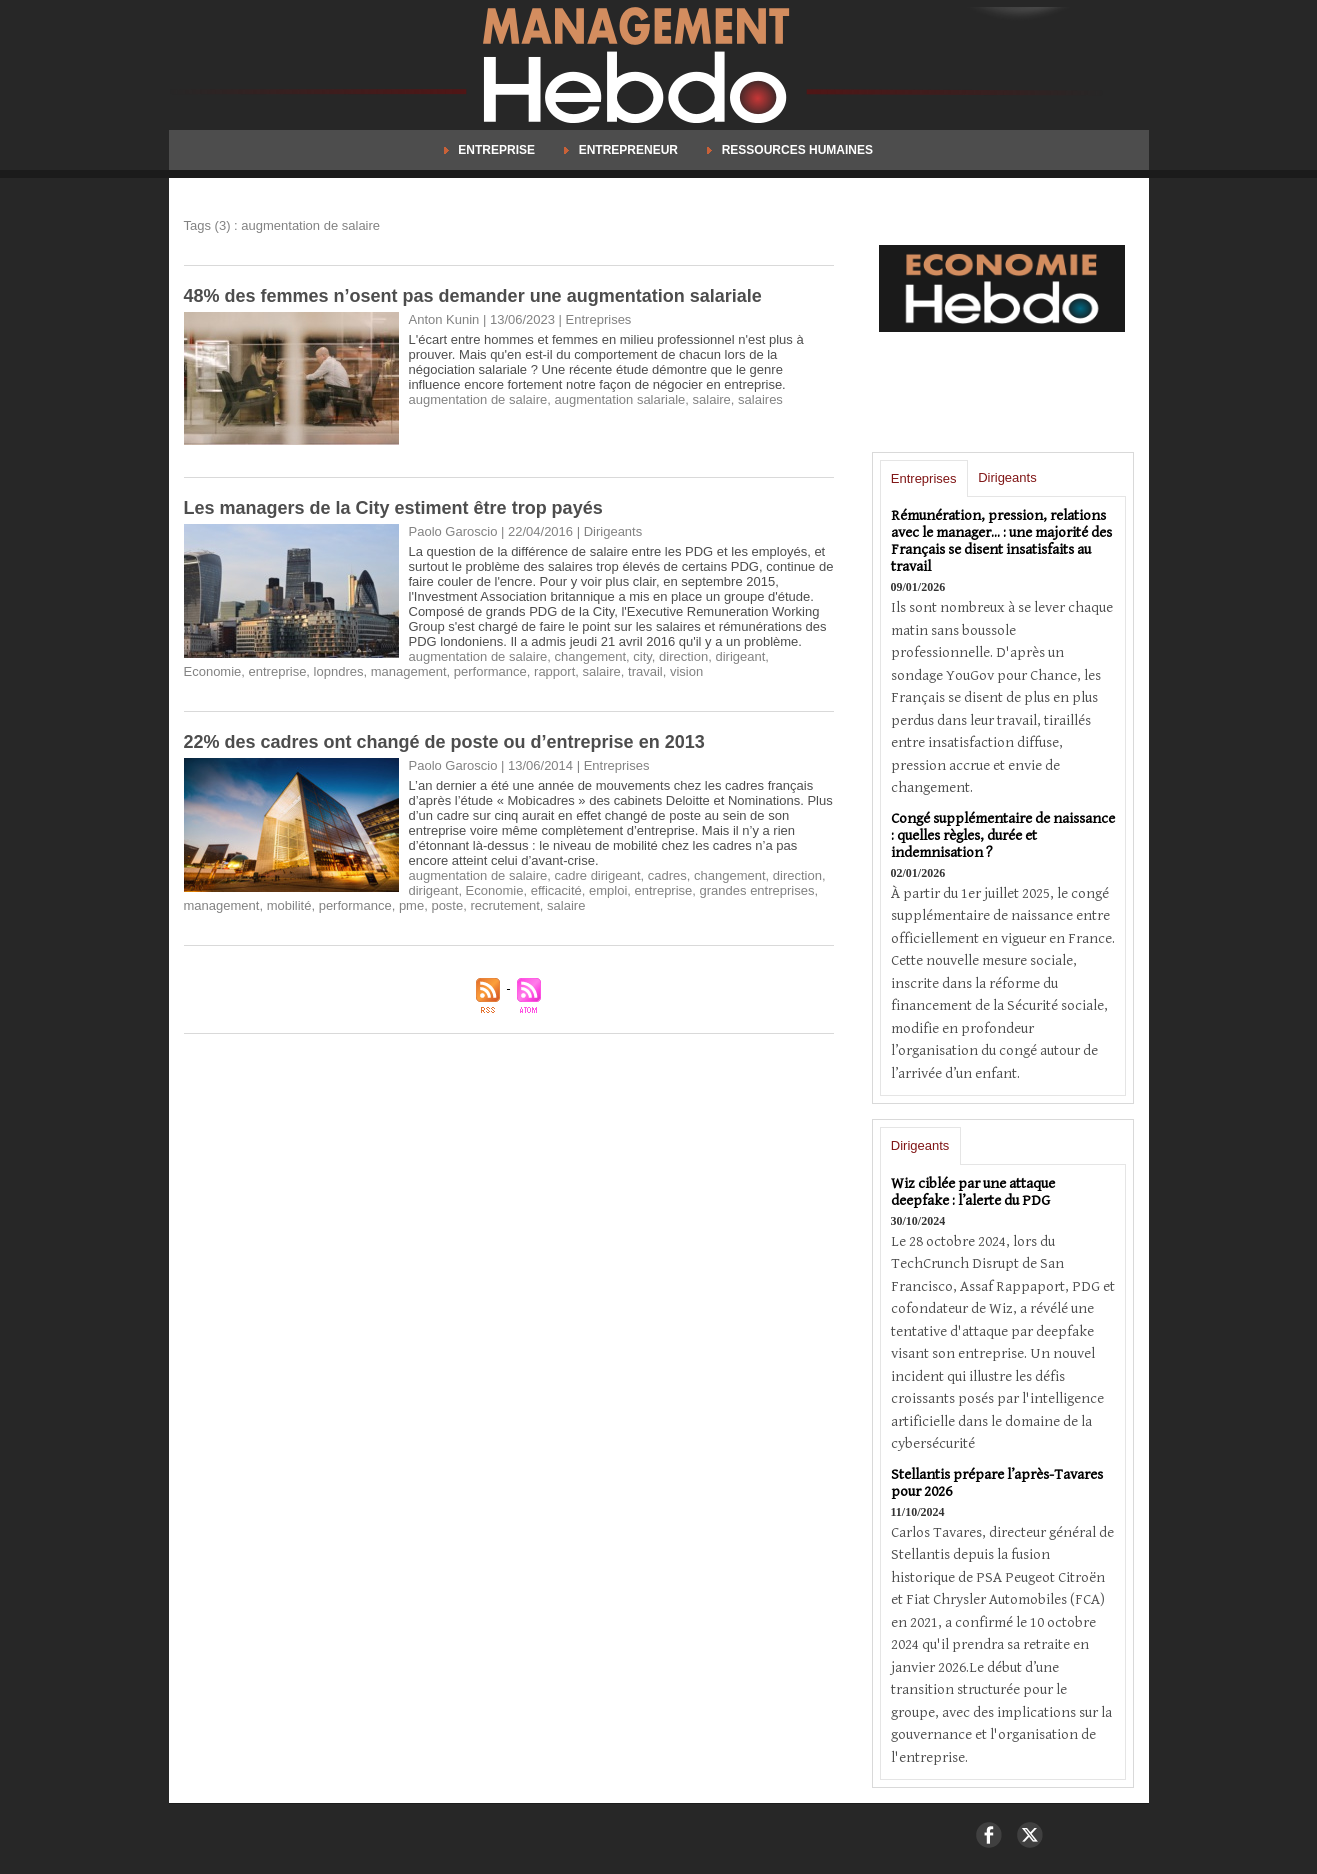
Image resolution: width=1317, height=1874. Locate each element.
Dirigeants (1007, 477)
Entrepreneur (622, 150)
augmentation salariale (620, 399)
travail (645, 671)
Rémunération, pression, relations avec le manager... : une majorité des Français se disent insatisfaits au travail (1001, 541)
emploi (608, 890)
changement (591, 656)
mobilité (289, 905)
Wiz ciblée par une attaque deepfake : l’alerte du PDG (973, 1192)
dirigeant (740, 656)
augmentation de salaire (478, 399)
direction (683, 656)
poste (447, 905)
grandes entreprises (757, 890)
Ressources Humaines (790, 150)
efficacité (556, 890)
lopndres (339, 671)
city (642, 656)
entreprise (278, 671)
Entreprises (924, 478)
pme (411, 905)
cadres (667, 875)
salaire (712, 399)
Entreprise (491, 150)
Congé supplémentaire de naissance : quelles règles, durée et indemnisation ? (1003, 835)
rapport (554, 671)
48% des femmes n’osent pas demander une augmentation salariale (473, 296)
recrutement (504, 905)
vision (686, 671)
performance (490, 671)
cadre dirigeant (598, 875)
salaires (760, 399)
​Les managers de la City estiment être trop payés (393, 508)
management (409, 671)
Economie (213, 671)
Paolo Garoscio (453, 531)
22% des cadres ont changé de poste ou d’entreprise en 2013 (444, 742)
